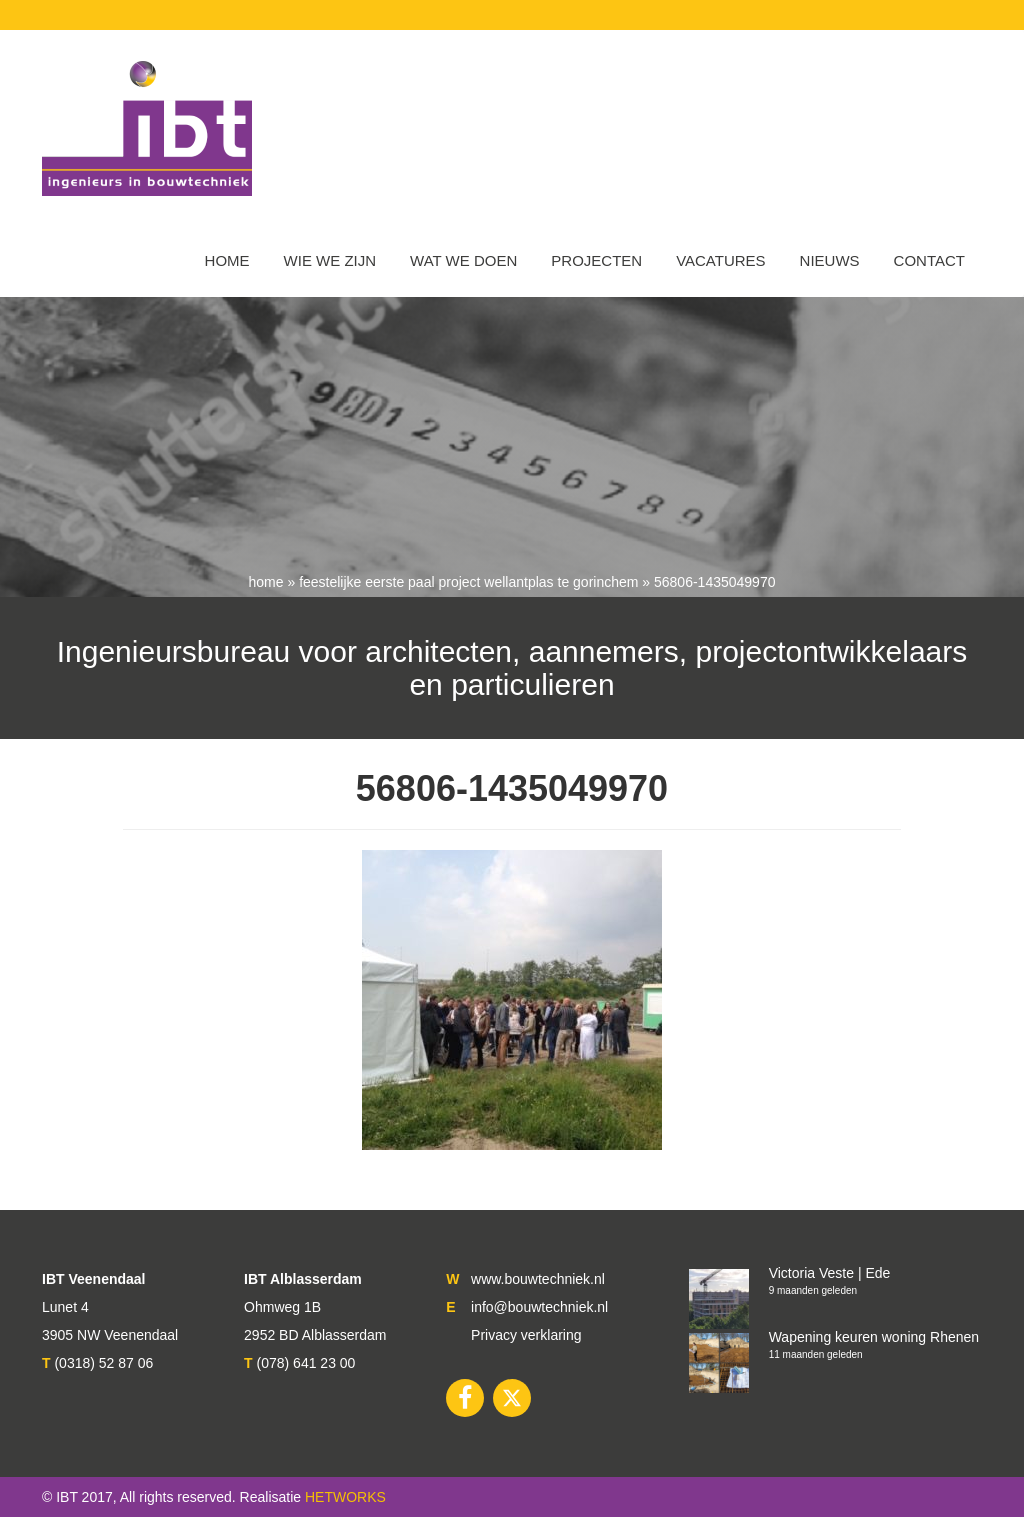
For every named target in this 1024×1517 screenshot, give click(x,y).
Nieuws (830, 260)
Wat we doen (463, 260)
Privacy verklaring (526, 1335)
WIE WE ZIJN (330, 260)
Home (227, 260)
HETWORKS (345, 1497)
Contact (929, 260)
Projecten (596, 260)
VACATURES (720, 260)
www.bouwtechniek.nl (538, 1279)
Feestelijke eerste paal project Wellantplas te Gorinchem (468, 582)
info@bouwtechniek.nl (539, 1307)
